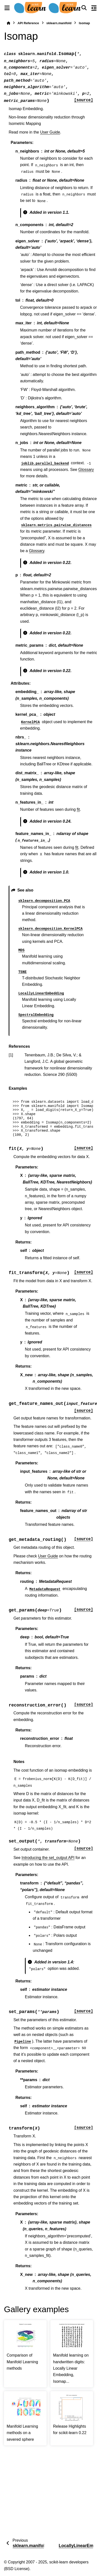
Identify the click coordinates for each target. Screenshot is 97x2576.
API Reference (28, 23)
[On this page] (94, 8)
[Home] (8, 23)
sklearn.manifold (59, 23)
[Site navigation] (7, 8)
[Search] (84, 8)
